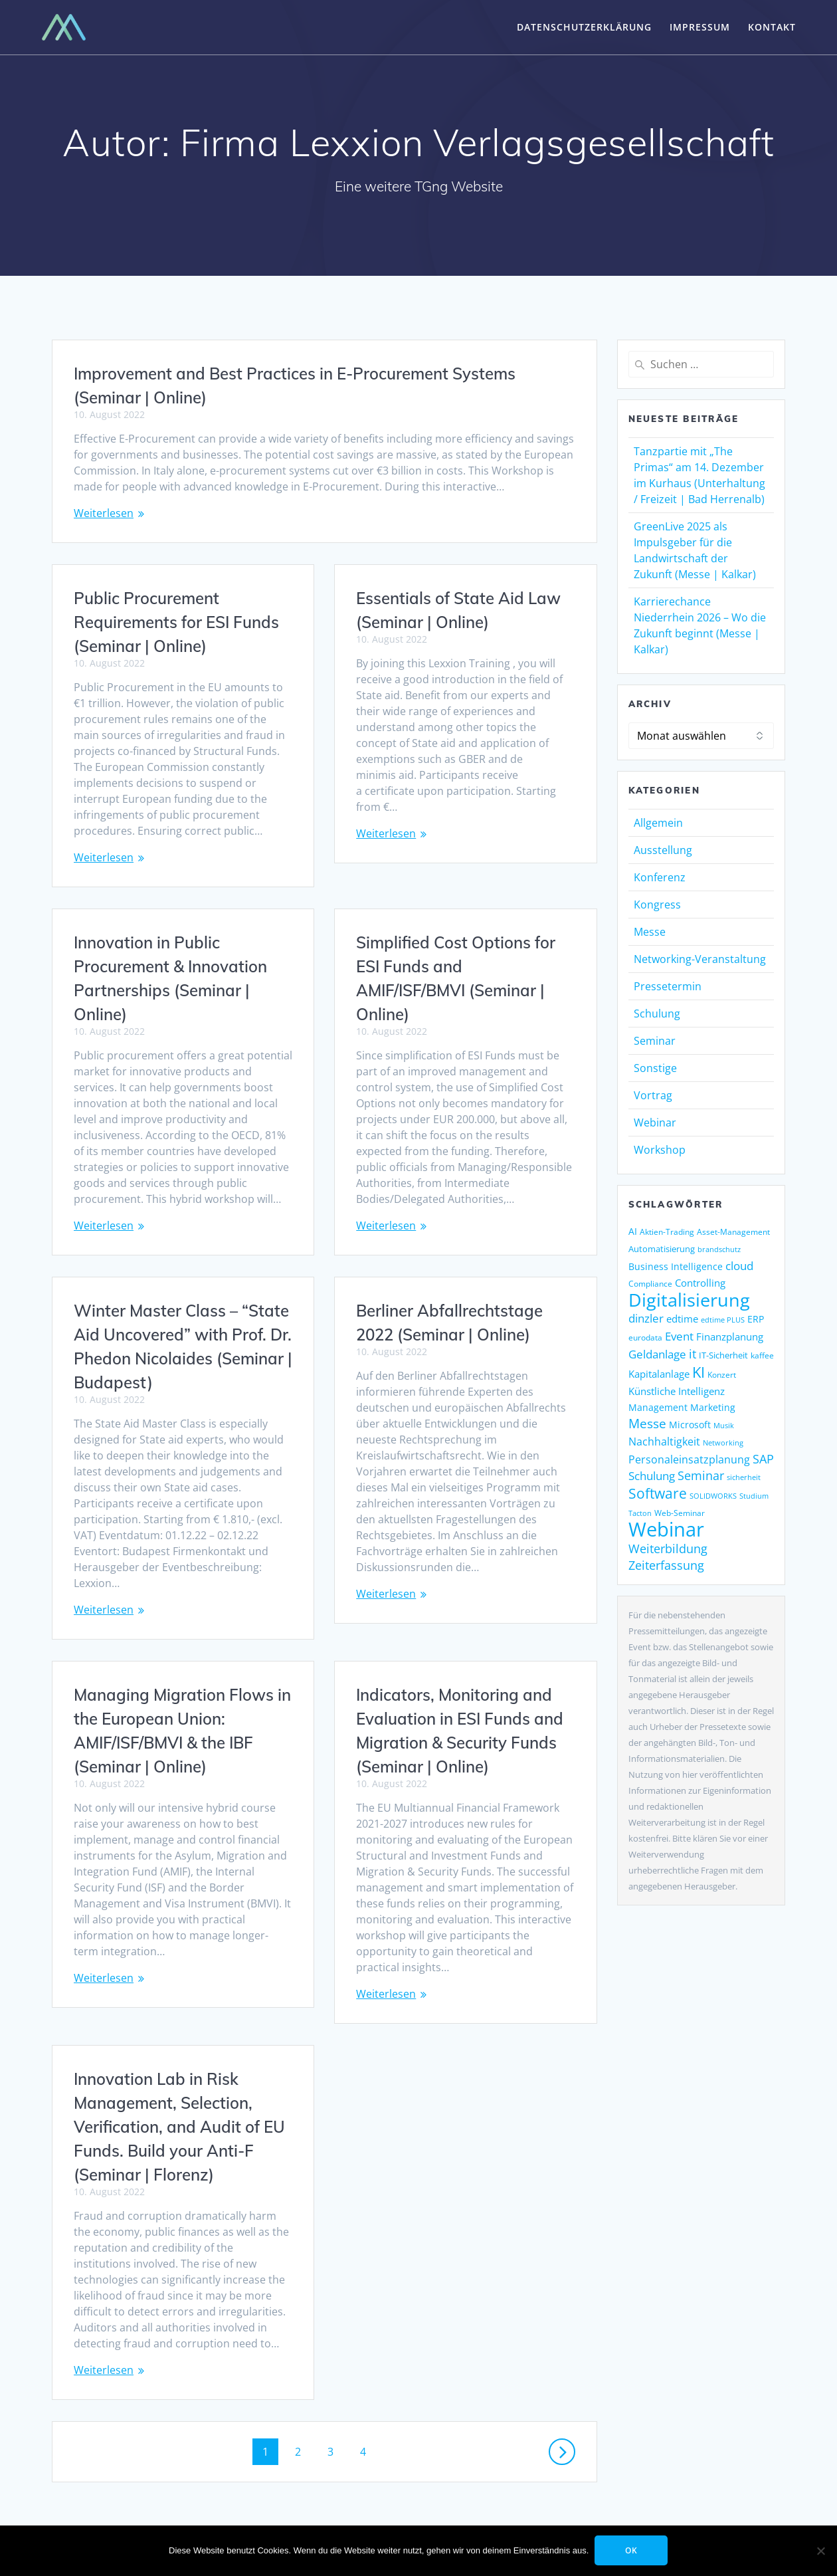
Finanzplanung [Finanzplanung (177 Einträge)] (729, 1336)
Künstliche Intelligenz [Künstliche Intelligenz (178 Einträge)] (676, 1391)
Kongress (657, 904)
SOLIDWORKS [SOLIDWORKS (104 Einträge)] (713, 1496)
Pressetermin (667, 986)
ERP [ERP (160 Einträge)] (755, 1319)
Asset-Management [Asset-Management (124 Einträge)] (733, 1231)
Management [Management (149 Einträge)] (658, 1407)
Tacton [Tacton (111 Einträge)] (640, 1513)
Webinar (655, 1122)
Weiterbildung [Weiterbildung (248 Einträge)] (667, 1548)
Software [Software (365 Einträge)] (657, 1493)
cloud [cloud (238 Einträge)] (739, 1265)
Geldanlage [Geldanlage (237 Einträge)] (657, 1354)
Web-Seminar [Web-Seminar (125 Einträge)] (679, 1513)
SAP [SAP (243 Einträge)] (763, 1459)
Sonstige (655, 1068)
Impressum (700, 27)
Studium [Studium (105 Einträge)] (754, 1496)
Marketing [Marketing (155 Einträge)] (712, 1407)
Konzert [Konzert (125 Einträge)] (721, 1374)
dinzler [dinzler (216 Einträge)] (646, 1318)
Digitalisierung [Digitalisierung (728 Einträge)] (689, 1300)
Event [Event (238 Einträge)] (679, 1336)
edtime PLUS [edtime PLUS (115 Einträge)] (723, 1320)
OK (632, 2550)
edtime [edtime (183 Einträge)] (682, 1318)
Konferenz (660, 877)
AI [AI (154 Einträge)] (632, 1231)
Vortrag (653, 1095)
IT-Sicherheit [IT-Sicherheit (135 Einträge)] (723, 1355)
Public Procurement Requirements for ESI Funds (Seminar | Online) (176, 622)
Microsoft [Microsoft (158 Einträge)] (690, 1424)
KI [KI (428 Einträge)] (698, 1372)
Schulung (657, 1013)
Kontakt (772, 27)
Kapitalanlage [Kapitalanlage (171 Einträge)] (659, 1373)
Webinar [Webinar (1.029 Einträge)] (666, 1529)
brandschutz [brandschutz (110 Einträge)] (719, 1249)
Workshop (660, 1149)
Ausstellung (663, 850)
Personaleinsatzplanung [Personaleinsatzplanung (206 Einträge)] (689, 1459)
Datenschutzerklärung (584, 27)
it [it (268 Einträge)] (692, 1353)
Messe (650, 931)
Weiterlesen (104, 513)
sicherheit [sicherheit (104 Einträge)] (744, 1477)
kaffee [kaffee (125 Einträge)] (762, 1355)
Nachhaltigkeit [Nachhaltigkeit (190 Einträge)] (664, 1441)
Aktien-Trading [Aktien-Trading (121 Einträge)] (667, 1231)
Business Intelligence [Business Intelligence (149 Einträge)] (675, 1266)
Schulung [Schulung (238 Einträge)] (651, 1475)
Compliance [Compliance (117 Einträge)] (650, 1284)
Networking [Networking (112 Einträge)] (723, 1443)
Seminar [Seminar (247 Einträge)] (701, 1475)
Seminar (655, 1040)
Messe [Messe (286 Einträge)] (647, 1423)
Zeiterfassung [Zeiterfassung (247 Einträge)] (666, 1565)
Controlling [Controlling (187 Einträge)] (700, 1283)
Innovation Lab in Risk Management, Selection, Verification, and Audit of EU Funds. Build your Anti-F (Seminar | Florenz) (461, 2087)
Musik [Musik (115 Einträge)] (723, 1425)
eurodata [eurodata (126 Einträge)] (645, 1337)
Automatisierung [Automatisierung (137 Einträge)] (661, 1249)
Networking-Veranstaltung (700, 959)
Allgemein (658, 822)
